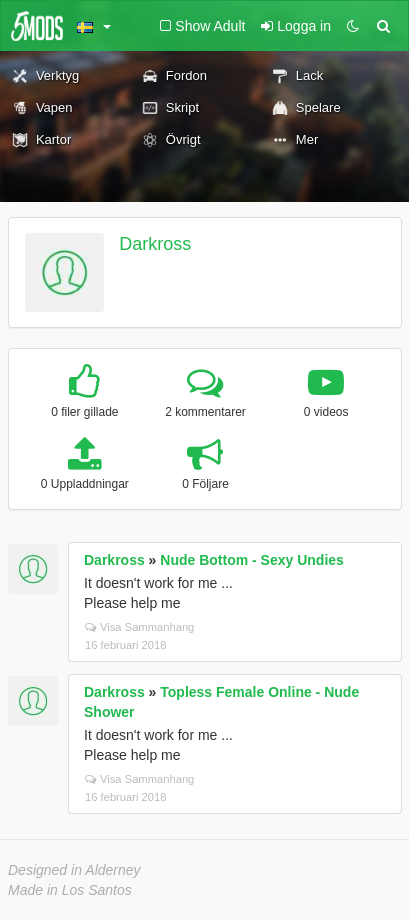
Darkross (155, 244)
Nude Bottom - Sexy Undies (252, 560)
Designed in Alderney (74, 870)
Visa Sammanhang (139, 627)
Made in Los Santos (70, 890)
